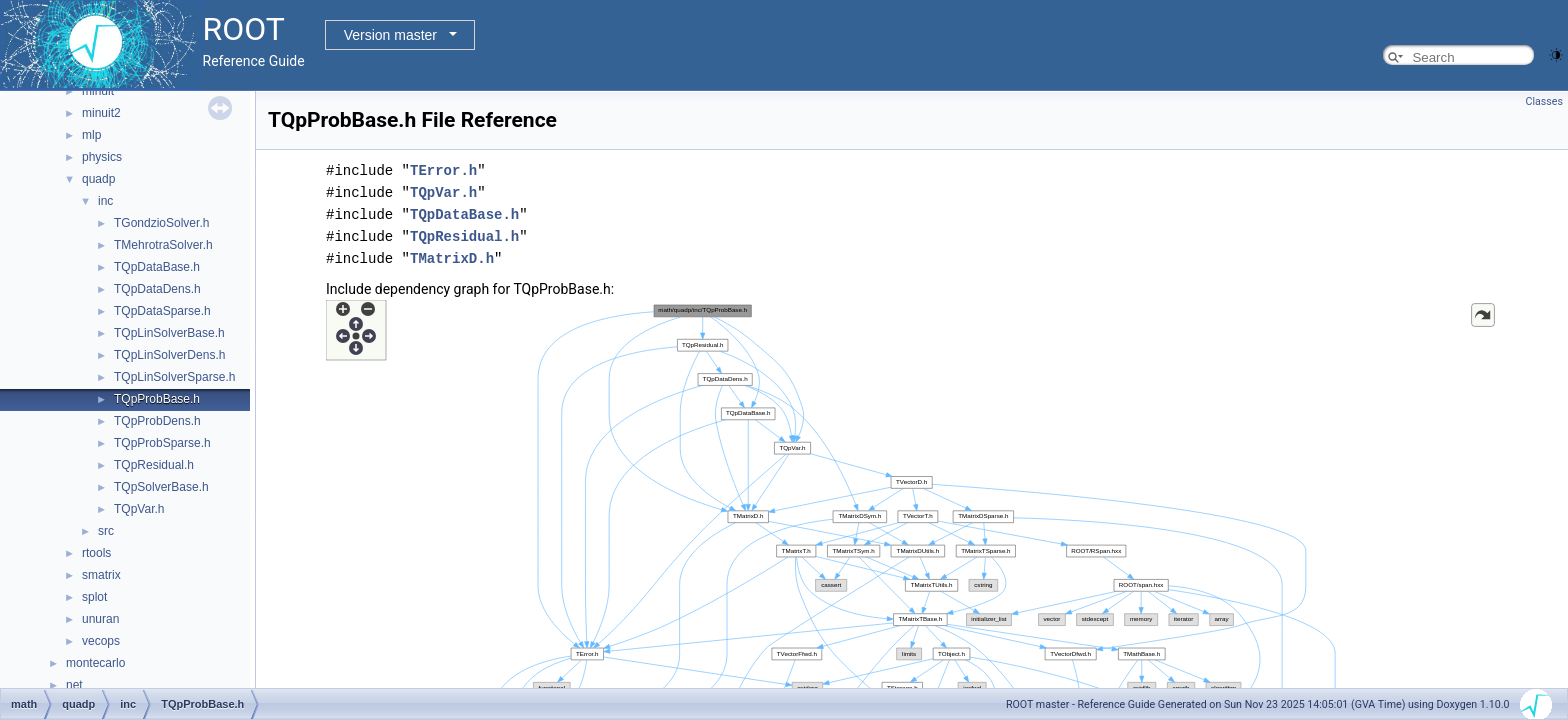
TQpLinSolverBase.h (169, 333)
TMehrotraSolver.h (163, 245)
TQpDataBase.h (157, 267)
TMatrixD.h (452, 258)
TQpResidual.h (154, 465)
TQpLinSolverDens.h (169, 355)
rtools (96, 553)
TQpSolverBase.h (161, 487)
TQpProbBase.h (157, 399)
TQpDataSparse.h (162, 311)
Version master (390, 35)
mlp (91, 135)
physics (102, 157)
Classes (1544, 101)
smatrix (101, 575)
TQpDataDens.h (157, 289)
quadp (98, 179)
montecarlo (95, 663)
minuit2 (101, 113)
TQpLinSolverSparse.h (174, 377)
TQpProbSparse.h (162, 443)
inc (105, 201)
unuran (100, 619)
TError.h (443, 170)
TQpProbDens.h (157, 421)
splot (94, 597)
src (106, 531)
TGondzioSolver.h (161, 223)
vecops (101, 641)
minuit (98, 91)
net (74, 685)
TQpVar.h (139, 509)
